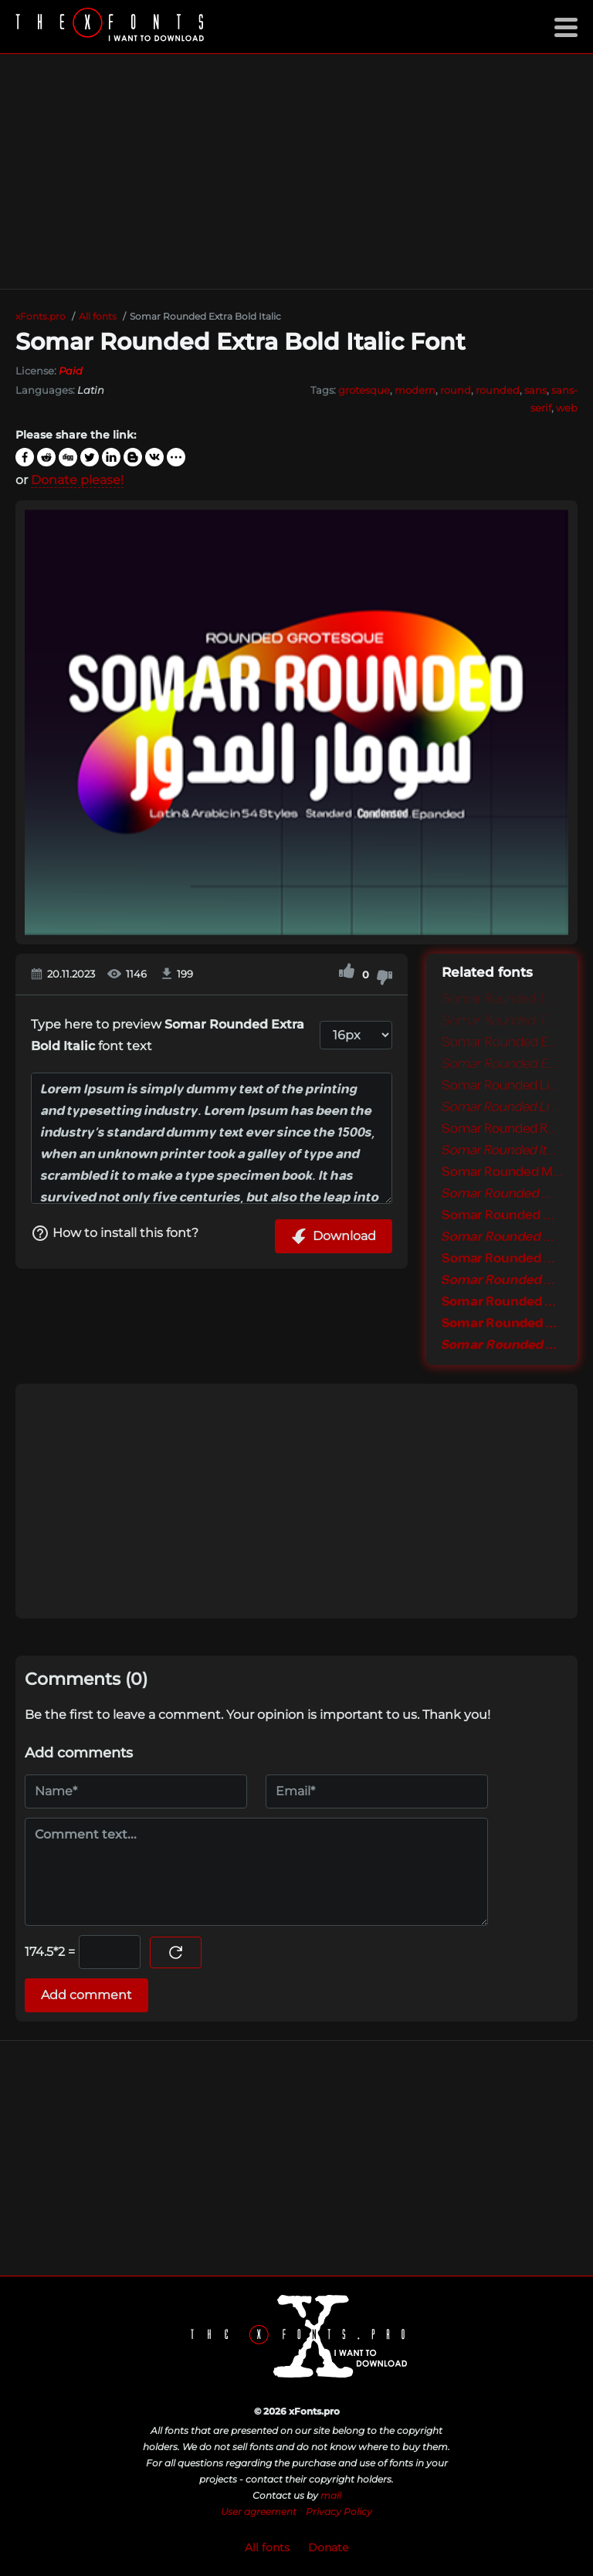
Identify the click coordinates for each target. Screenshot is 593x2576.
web (567, 408)
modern (415, 390)
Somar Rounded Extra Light (502, 1042)
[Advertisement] (296, 171)
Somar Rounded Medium (502, 1172)
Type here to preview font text (167, 1035)
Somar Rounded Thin (502, 999)
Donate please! (77, 480)
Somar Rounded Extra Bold (502, 1302)
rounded (498, 390)
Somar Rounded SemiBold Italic (502, 1237)
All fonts (267, 2547)
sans (535, 390)
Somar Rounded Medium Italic (502, 1194)
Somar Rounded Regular (502, 1129)
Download (333, 1236)
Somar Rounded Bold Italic (502, 1280)
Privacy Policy (339, 2511)
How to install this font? (114, 1233)
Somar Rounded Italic (502, 1151)
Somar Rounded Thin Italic (502, 1021)
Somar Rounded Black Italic (502, 1345)
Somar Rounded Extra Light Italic (502, 1064)
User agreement (258, 2511)
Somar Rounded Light (502, 1086)
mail (330, 2495)
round (455, 390)
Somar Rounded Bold (502, 1259)
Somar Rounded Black (502, 1323)
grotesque (364, 390)
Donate (328, 2547)
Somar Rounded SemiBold (502, 1215)
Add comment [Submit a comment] (86, 1995)
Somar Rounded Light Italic (502, 1107)
